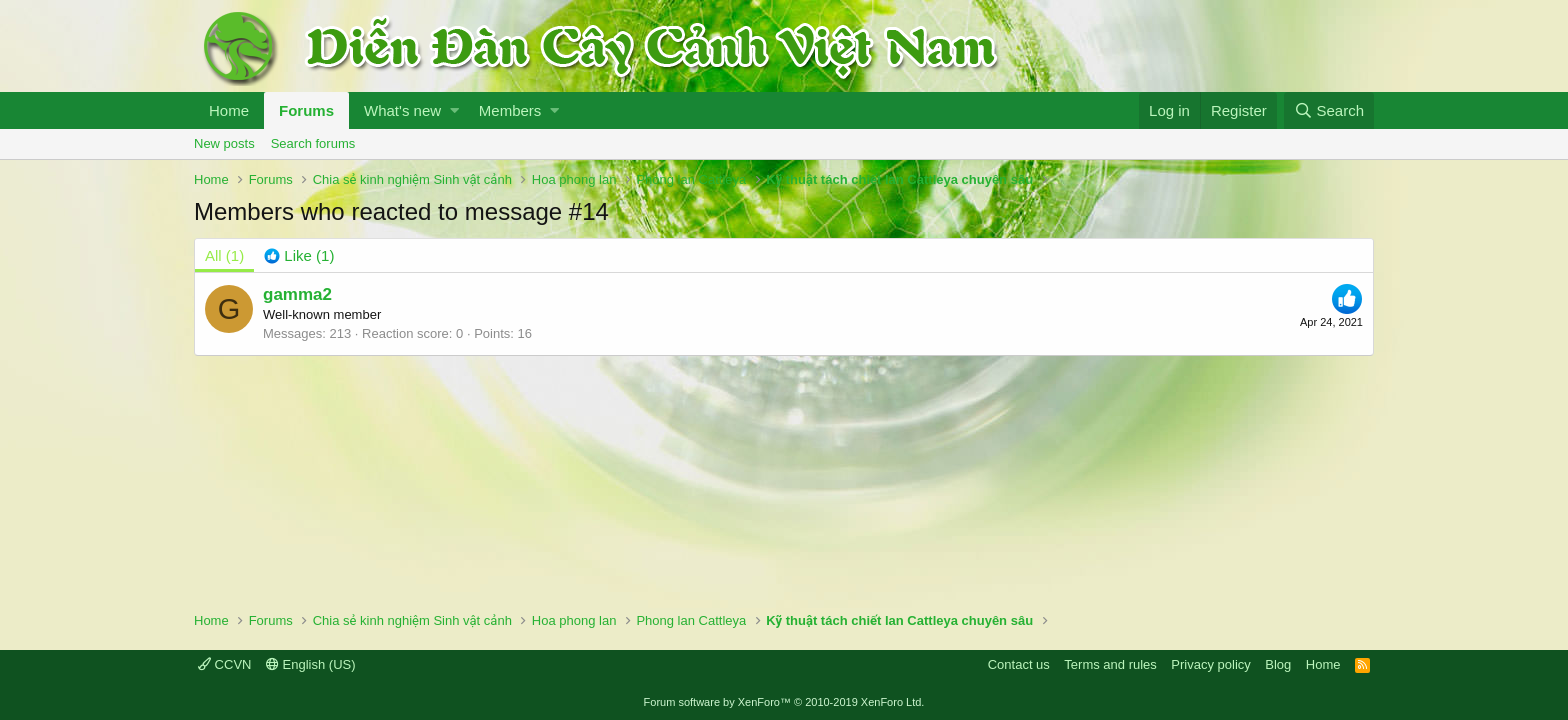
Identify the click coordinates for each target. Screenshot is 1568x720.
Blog (1278, 664)
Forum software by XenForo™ (784, 702)
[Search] (1329, 110)
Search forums (313, 143)
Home (229, 110)
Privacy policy (1210, 664)
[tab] (299, 255)
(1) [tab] (224, 255)
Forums (306, 110)
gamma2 (297, 294)
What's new (402, 110)
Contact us (1019, 664)
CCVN (224, 664)
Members (510, 110)
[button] (454, 110)
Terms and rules (1110, 664)
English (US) (311, 664)
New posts (224, 143)
